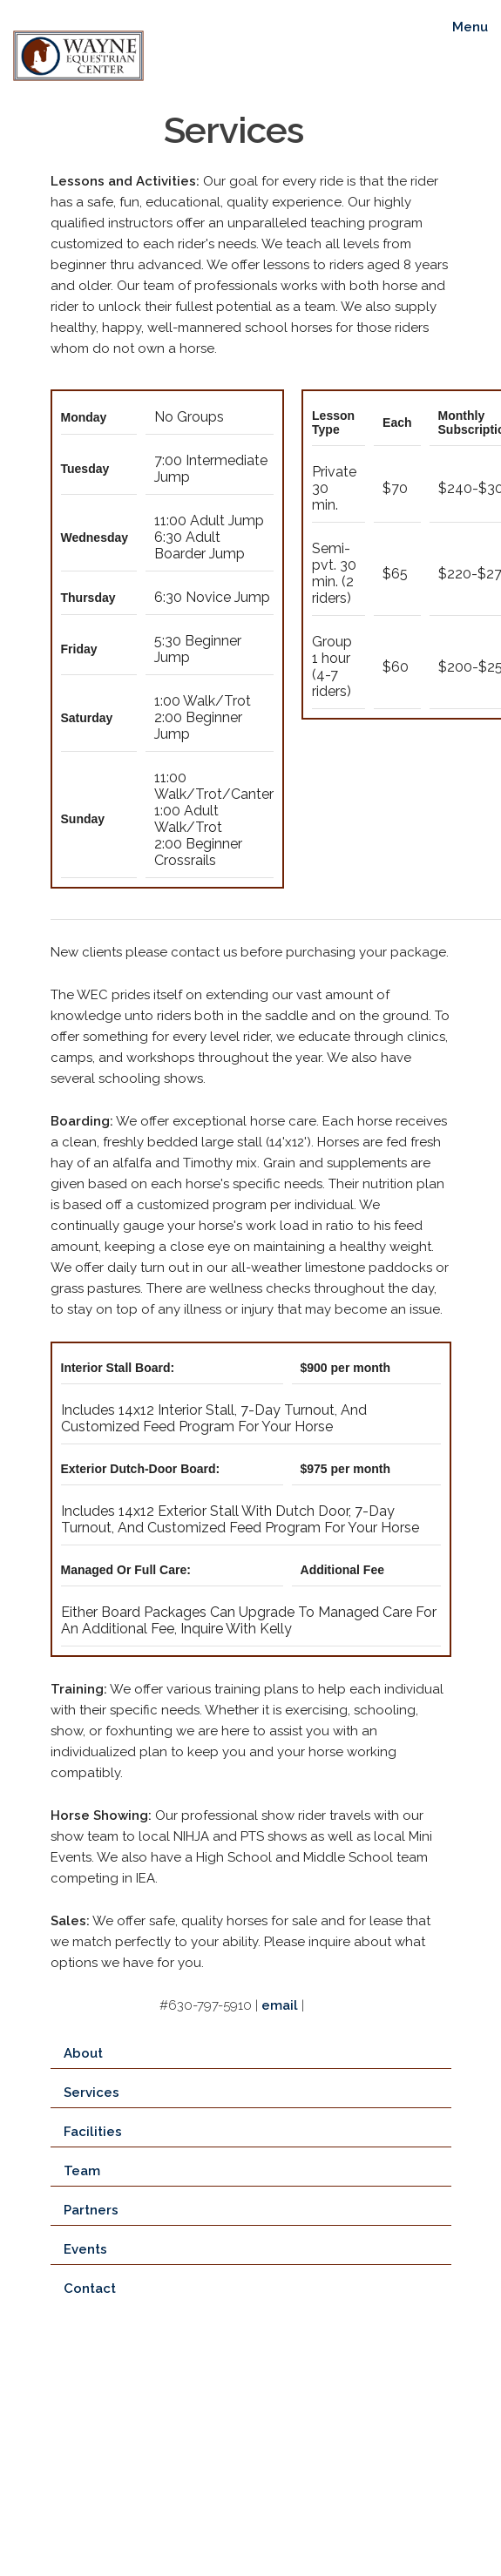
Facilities (93, 2132)
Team (82, 2171)
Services (91, 2092)
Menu (470, 27)
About (83, 2053)
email (279, 2005)
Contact (90, 2288)
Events (85, 2249)
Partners (91, 2210)
